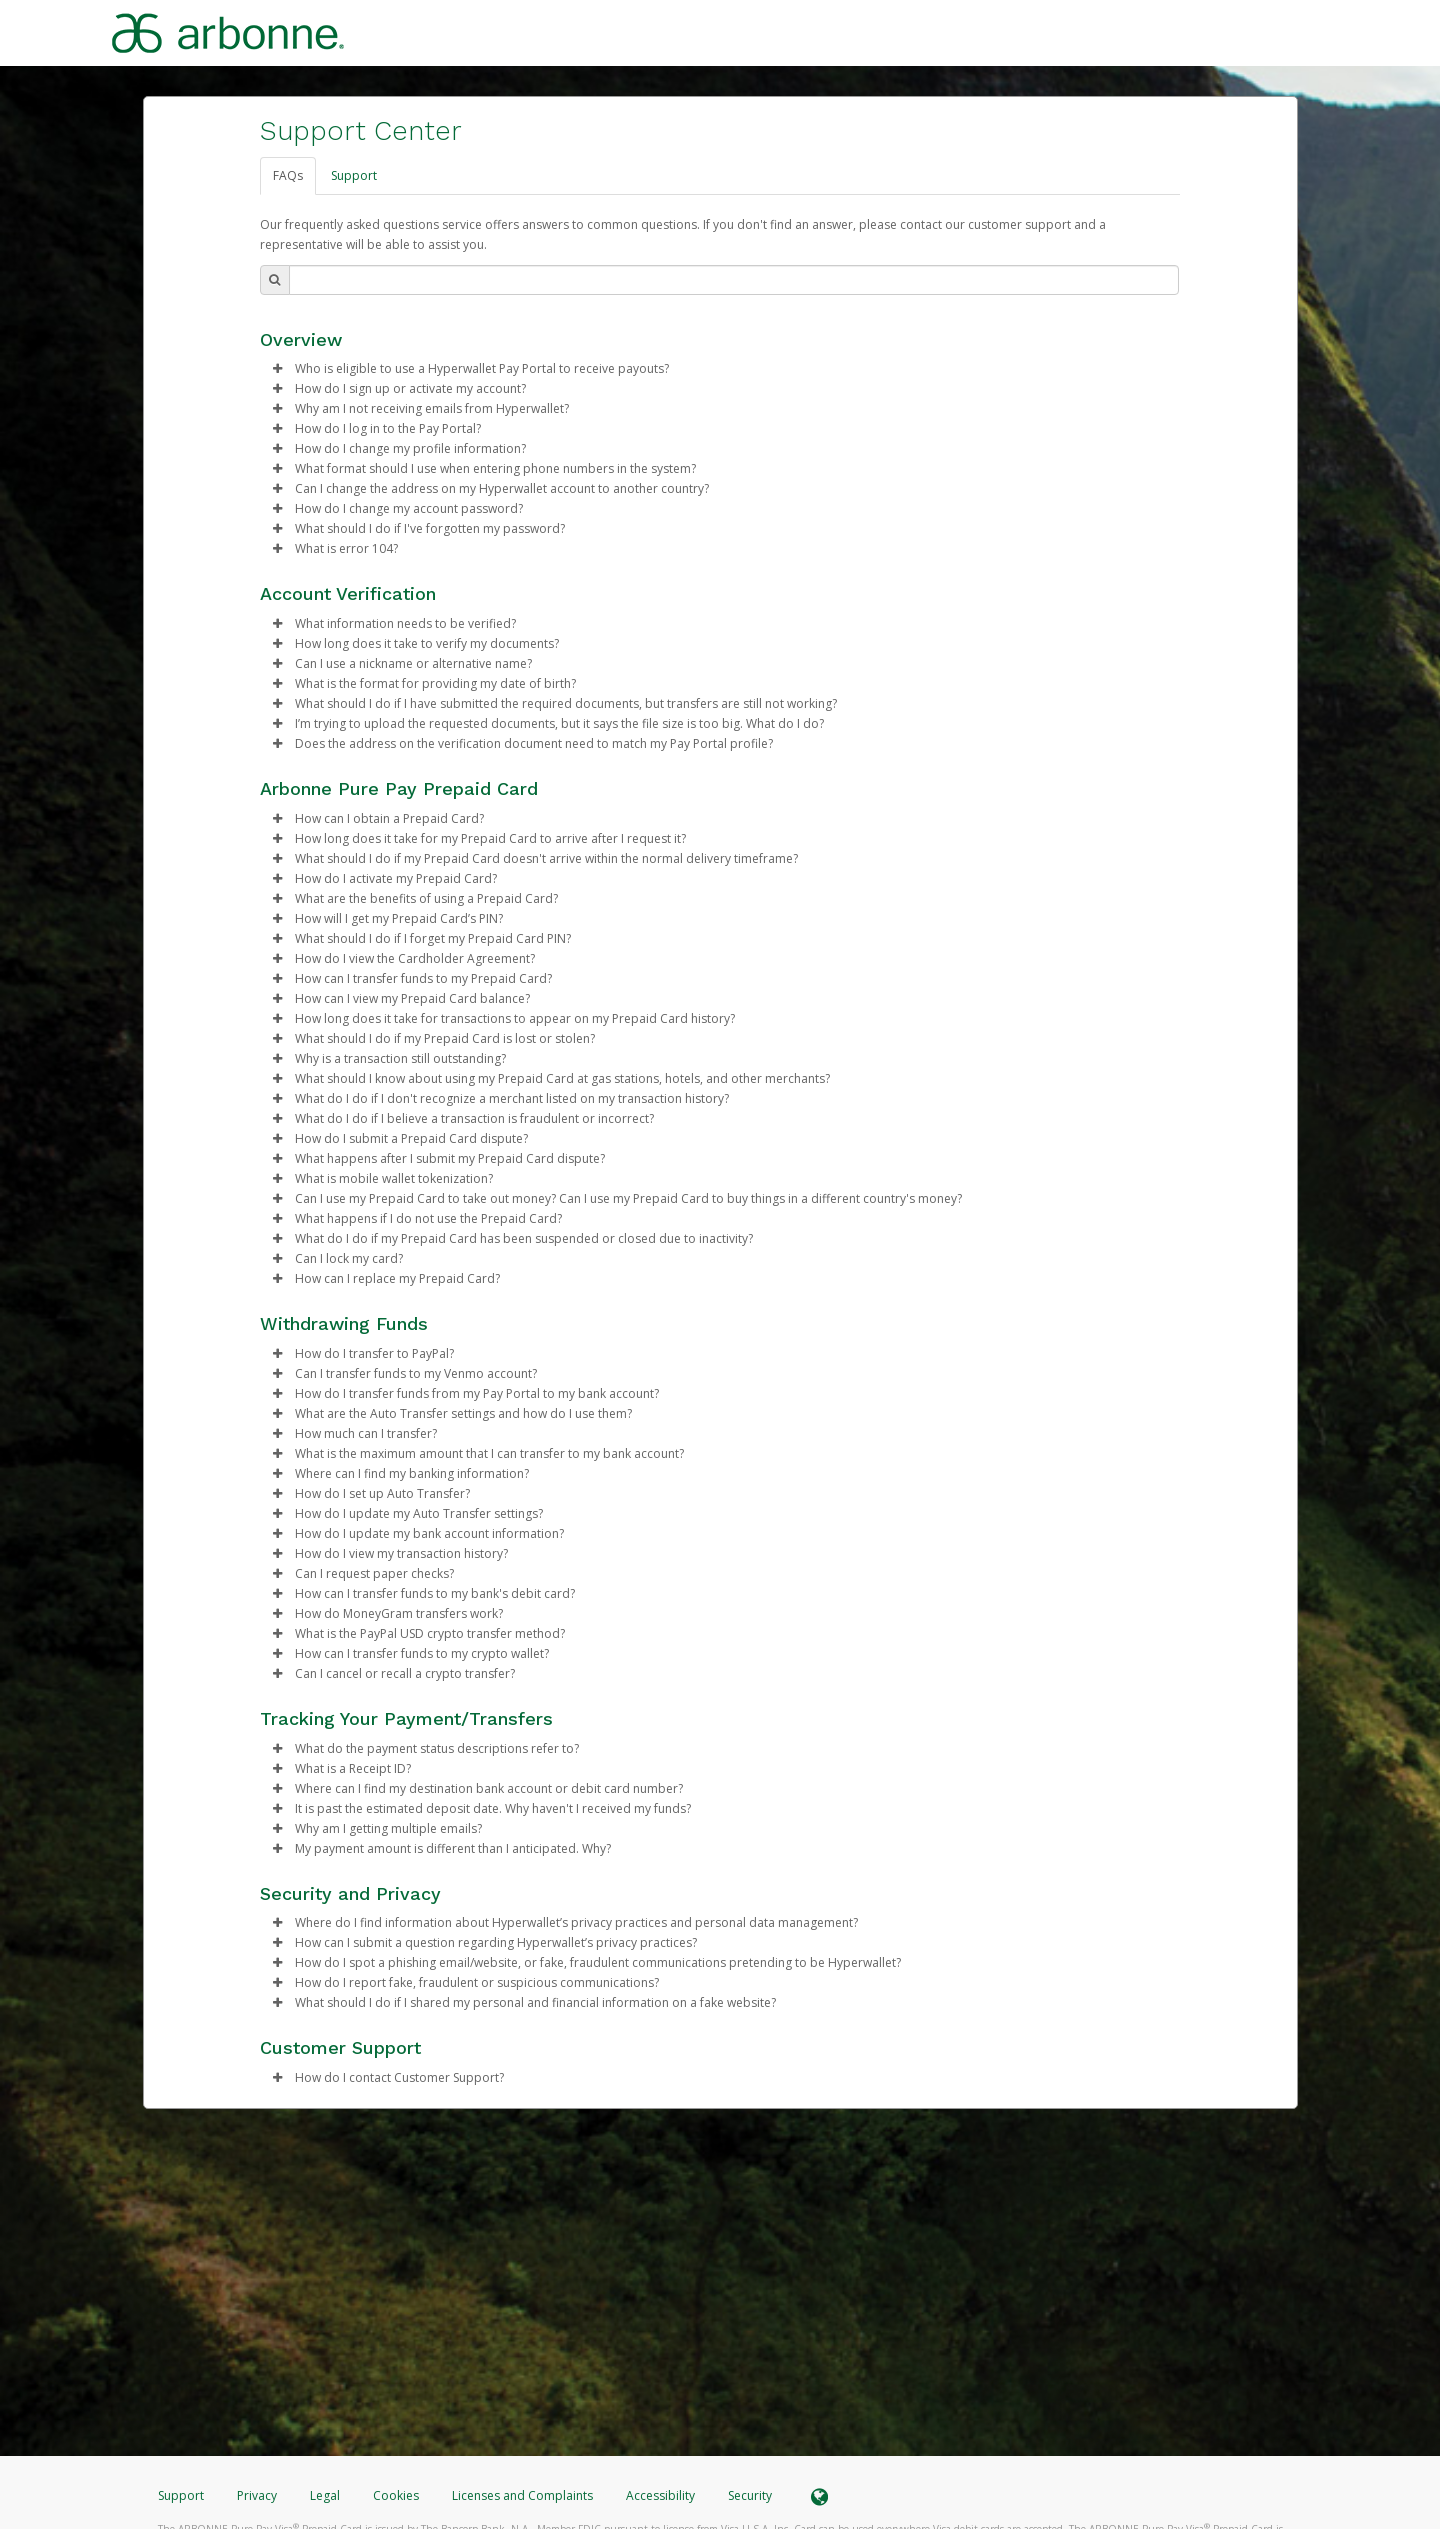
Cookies (396, 2495)
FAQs (288, 175)
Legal (325, 2495)
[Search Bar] (734, 280)
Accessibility (660, 2495)
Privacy (257, 2495)
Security (750, 2495)
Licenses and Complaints (524, 2495)
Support (354, 175)
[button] (278, 369)
